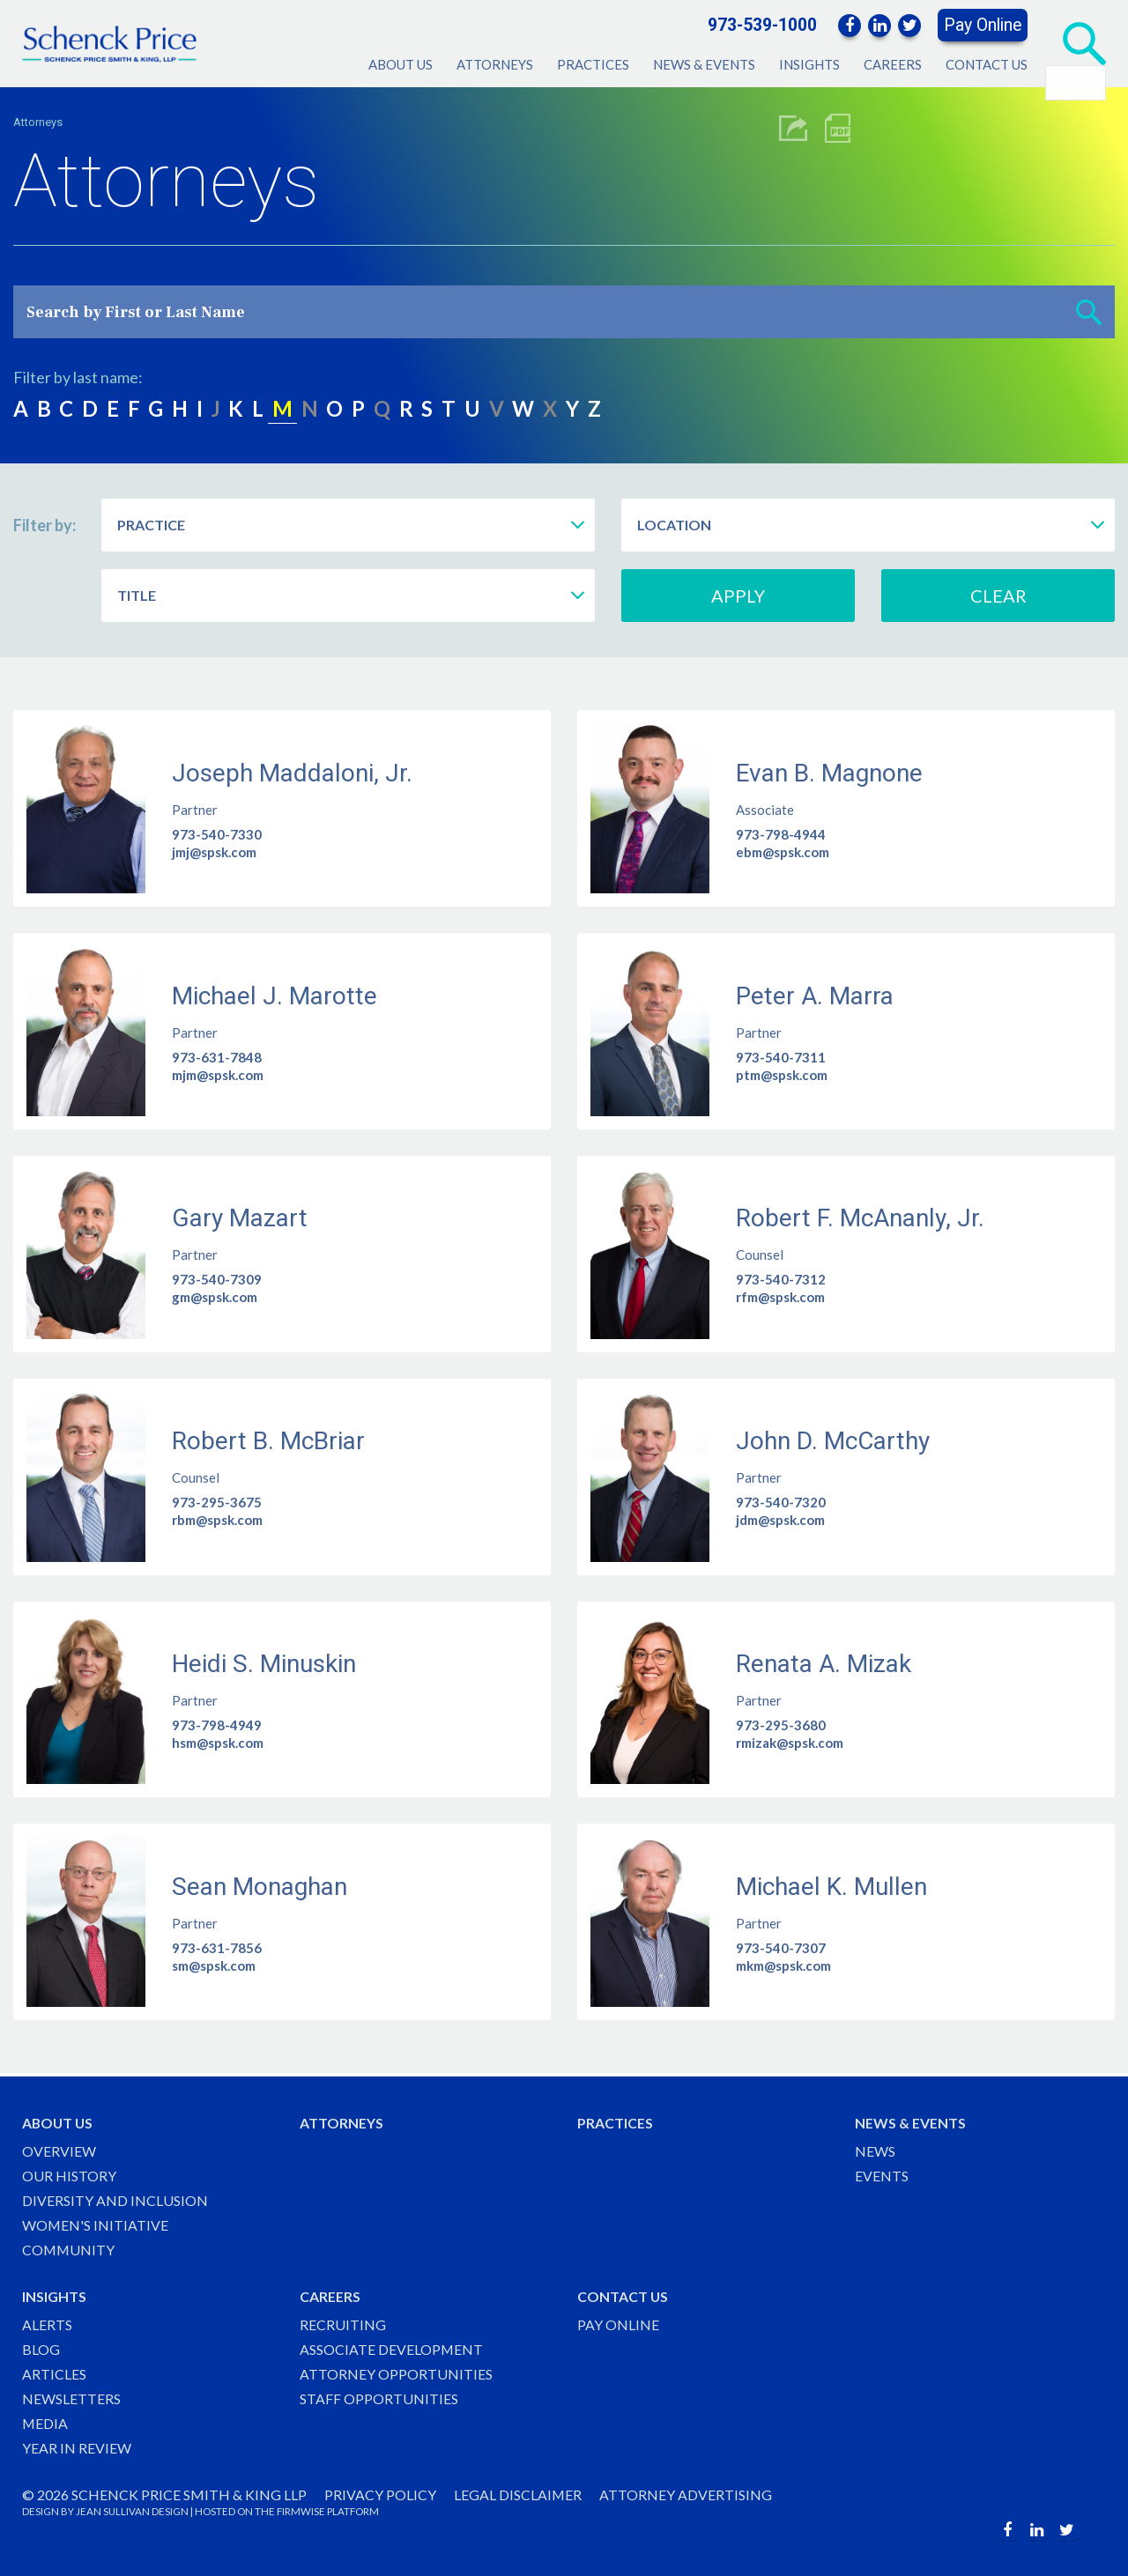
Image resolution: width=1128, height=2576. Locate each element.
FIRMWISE (301, 2511)
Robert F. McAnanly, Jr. (860, 1217)
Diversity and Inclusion (115, 2198)
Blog (41, 2348)
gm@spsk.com (214, 1297)
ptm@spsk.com (781, 1075)
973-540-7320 (781, 1502)
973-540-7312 (781, 1279)
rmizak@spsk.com (789, 1743)
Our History (69, 2173)
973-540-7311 (781, 1057)
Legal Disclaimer (518, 2494)
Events (882, 2173)
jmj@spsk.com (214, 852)
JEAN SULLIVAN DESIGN (132, 2511)
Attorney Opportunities (396, 2373)
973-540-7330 (217, 834)
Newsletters (71, 2397)
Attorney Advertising (686, 2494)
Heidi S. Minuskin (264, 1663)
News (875, 2148)
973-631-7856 (217, 1948)
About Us (400, 64)
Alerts (47, 2322)
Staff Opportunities (379, 2397)
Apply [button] (738, 595)
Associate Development (392, 2348)
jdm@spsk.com (780, 1520)
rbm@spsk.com (217, 1520)
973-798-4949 (217, 1725)
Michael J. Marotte (274, 995)
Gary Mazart (240, 1217)
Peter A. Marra (815, 995)
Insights (809, 64)
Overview (59, 2148)
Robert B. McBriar (268, 1440)
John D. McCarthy (833, 1440)
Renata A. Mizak (823, 1663)
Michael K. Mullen (831, 1886)
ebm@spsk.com (782, 852)
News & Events (704, 64)
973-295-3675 (217, 1502)
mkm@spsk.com (783, 1965)
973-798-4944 (781, 834)
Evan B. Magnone (829, 773)
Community (69, 2247)
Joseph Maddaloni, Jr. (292, 773)
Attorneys (494, 64)
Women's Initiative (95, 2223)
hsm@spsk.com (217, 1743)
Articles (54, 2373)
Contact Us (987, 64)
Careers (893, 64)
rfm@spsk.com (780, 1297)
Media (45, 2423)
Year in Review (76, 2447)
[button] (1089, 311)
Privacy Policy (380, 2494)
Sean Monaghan (259, 1886)
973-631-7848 (217, 1057)
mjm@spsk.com (217, 1075)
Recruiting (343, 2322)
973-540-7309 (217, 1279)
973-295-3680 (781, 1725)
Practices (593, 64)
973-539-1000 (762, 25)
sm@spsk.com (214, 1965)
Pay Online (982, 25)
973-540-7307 (781, 1948)
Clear (998, 595)
